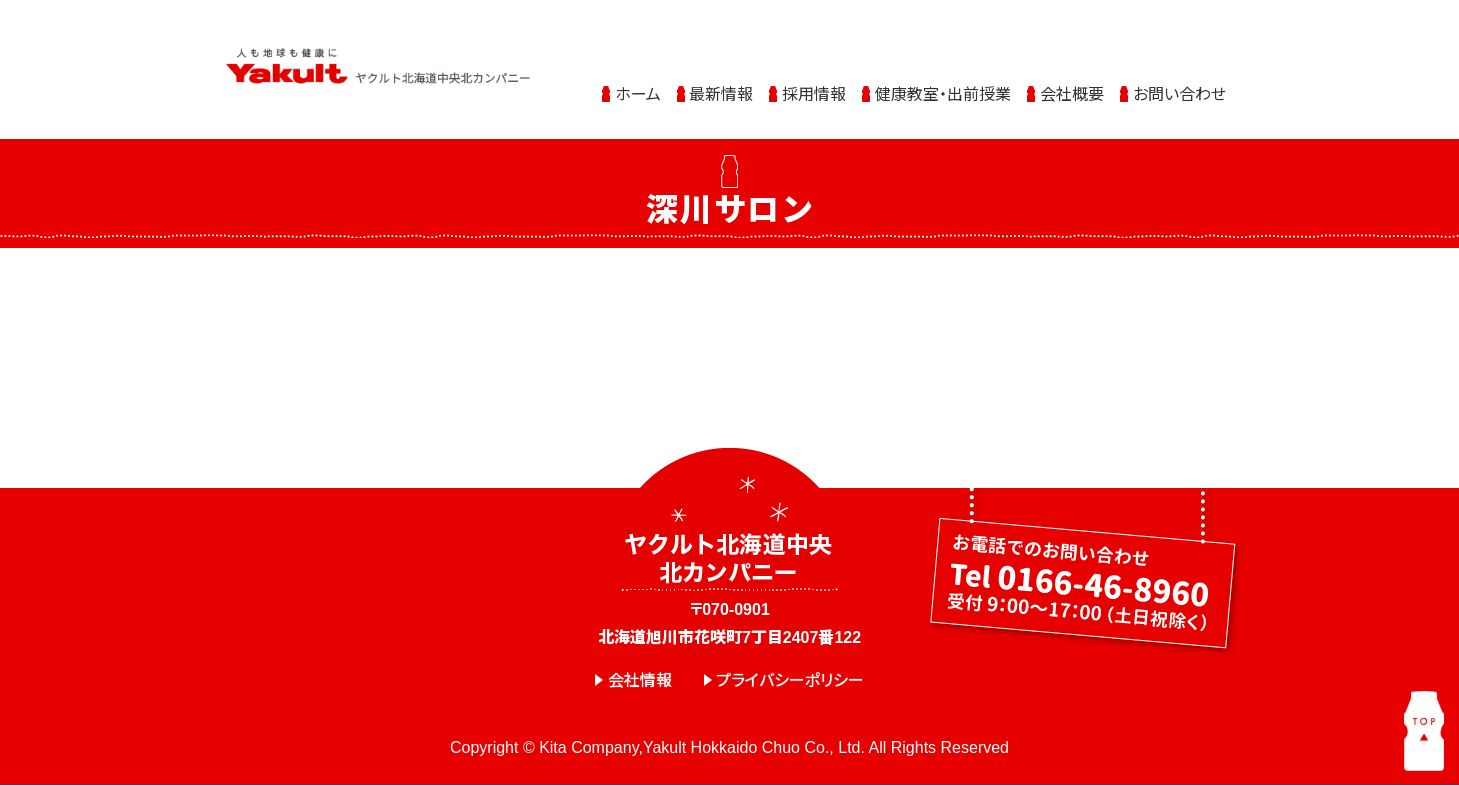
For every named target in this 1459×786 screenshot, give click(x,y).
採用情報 (814, 81)
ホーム (638, 81)
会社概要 (1072, 81)
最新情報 (721, 81)
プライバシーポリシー (790, 680)
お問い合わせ (1179, 81)
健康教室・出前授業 (943, 81)
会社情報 (640, 680)
